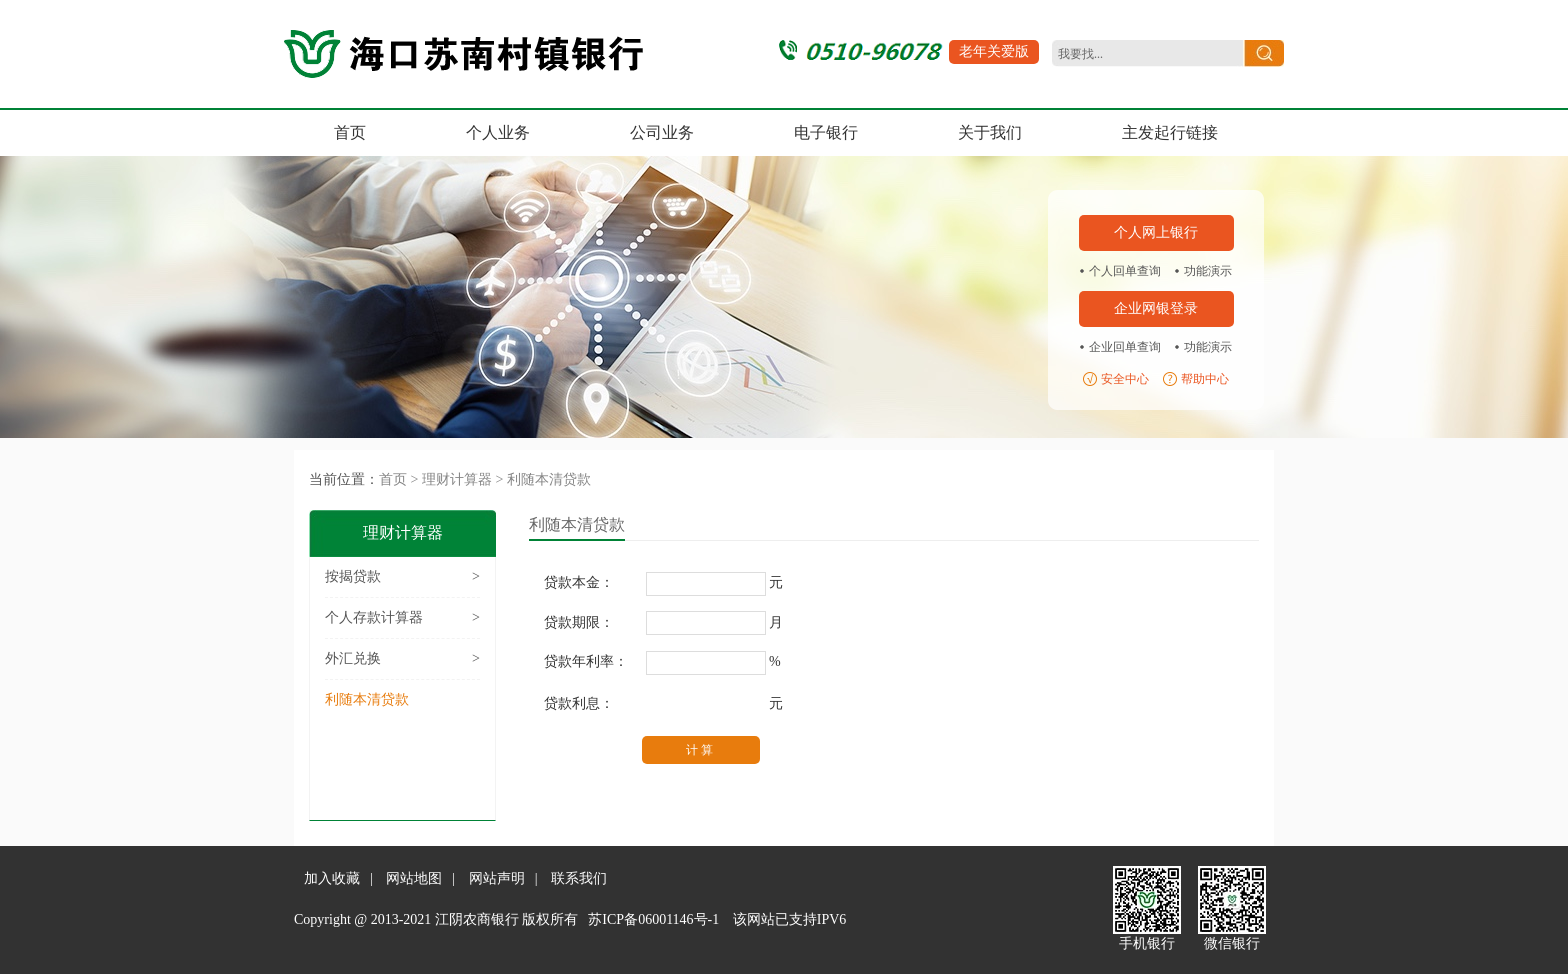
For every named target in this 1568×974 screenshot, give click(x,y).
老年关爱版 (994, 51)
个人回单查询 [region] (1125, 271)
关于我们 (990, 132)
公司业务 (662, 132)
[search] (1145, 54)
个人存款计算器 (402, 618)
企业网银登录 (1156, 308)
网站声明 (497, 878)
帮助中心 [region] (1205, 379)
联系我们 (579, 878)
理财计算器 (457, 479)
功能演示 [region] (1208, 271)
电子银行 (826, 132)
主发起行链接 (1170, 132)
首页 (350, 132)
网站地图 (414, 878)
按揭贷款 (402, 577)
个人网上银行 (1156, 232)
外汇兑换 (402, 659)
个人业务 (498, 132)
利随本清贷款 (549, 479)
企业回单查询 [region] (1125, 347)
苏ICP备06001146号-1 (653, 919)
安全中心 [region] (1125, 379)
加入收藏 (332, 878)
